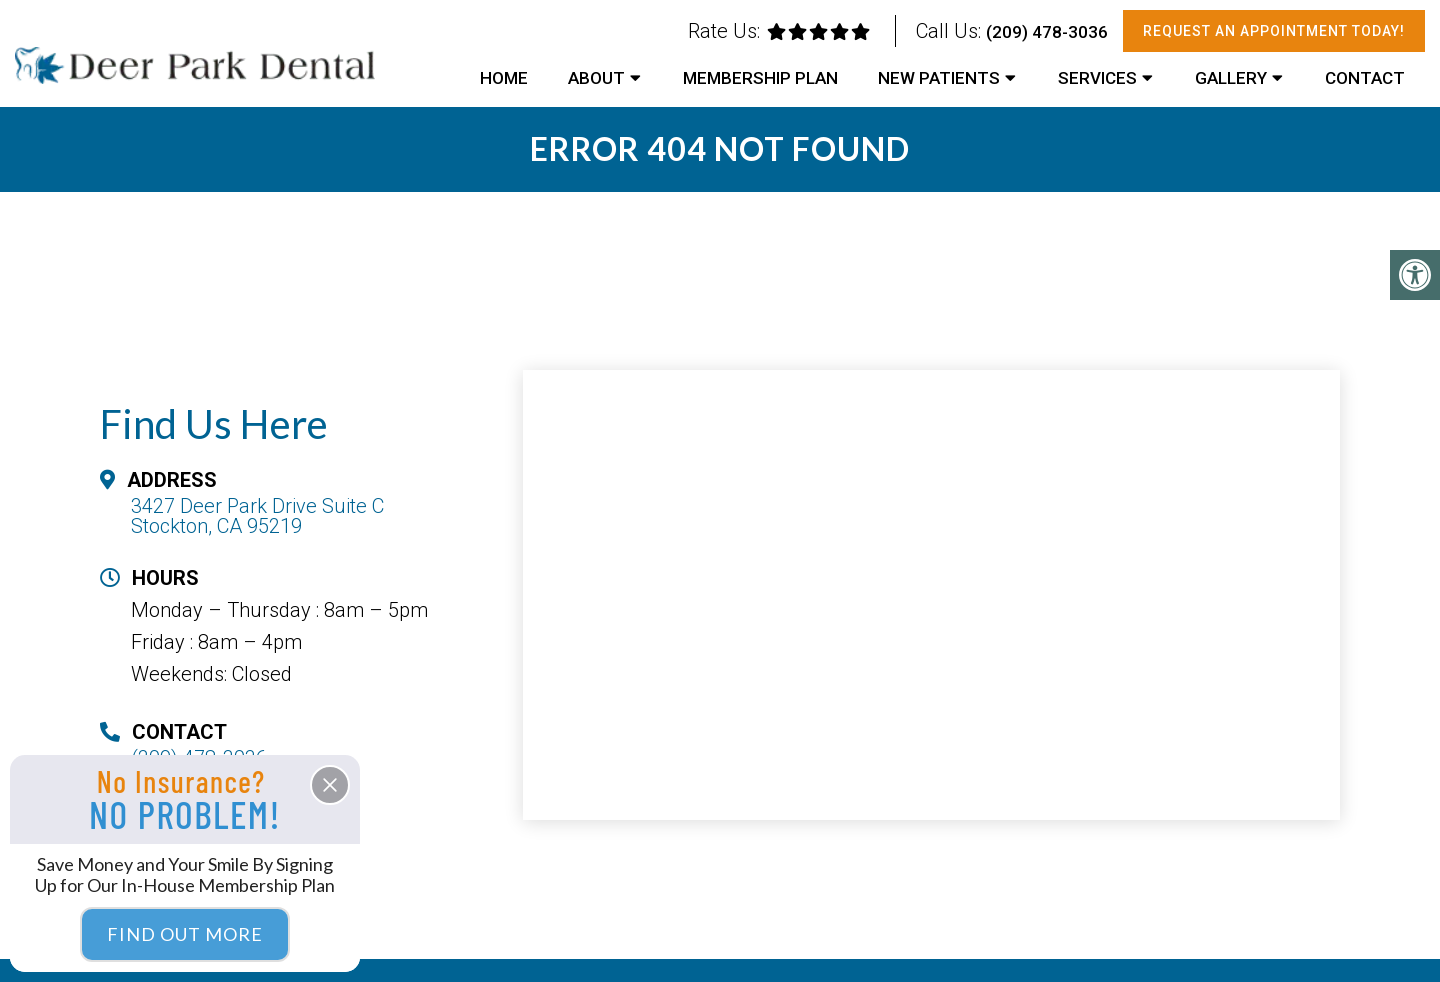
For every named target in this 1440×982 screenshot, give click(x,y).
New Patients (939, 78)
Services (1097, 78)
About (596, 78)
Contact (1365, 78)
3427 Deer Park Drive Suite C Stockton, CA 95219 (257, 516)
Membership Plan (760, 78)
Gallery (1231, 78)
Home (504, 78)
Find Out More (185, 934)
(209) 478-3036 (1047, 32)
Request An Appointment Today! (1274, 31)
